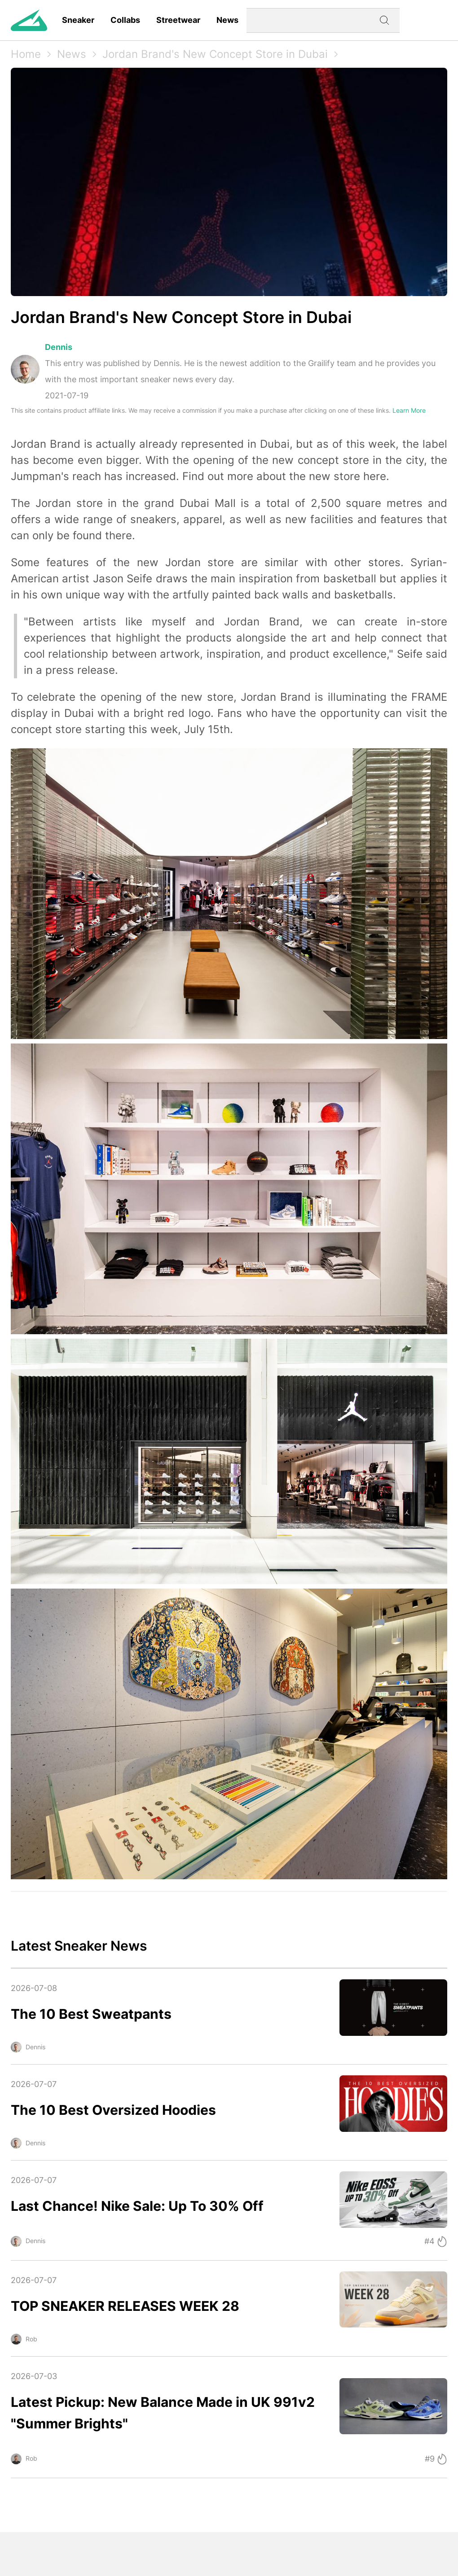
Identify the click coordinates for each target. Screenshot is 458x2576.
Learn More (409, 410)
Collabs (125, 20)
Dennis (58, 347)
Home (26, 54)
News (227, 20)
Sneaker (78, 20)
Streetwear (178, 20)
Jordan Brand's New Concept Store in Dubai (215, 54)
